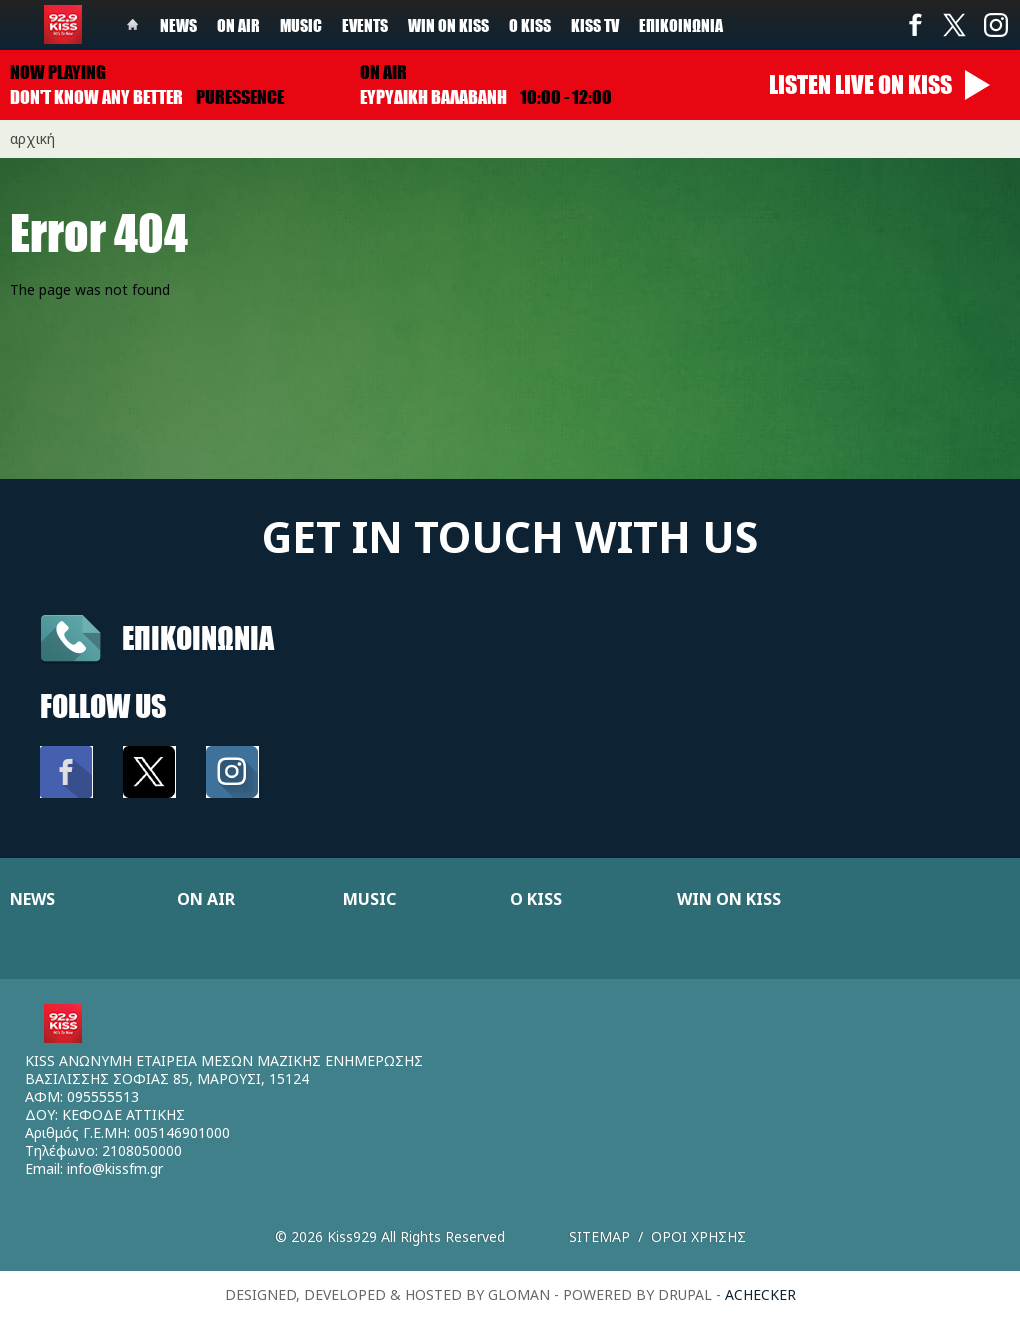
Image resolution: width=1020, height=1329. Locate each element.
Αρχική (32, 138)
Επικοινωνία (681, 25)
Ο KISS (536, 899)
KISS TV (595, 25)
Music (301, 25)
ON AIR (206, 899)
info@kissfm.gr (115, 1168)
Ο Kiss (530, 25)
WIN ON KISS (729, 899)
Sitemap (599, 1236)
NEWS (32, 899)
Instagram (995, 25)
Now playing (58, 72)
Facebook (915, 25)
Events (365, 25)
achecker (760, 1294)
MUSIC (369, 899)
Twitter (955, 25)
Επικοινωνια (198, 637)
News (178, 25)
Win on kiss (448, 25)
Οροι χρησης (698, 1236)
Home (133, 25)
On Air (238, 25)
